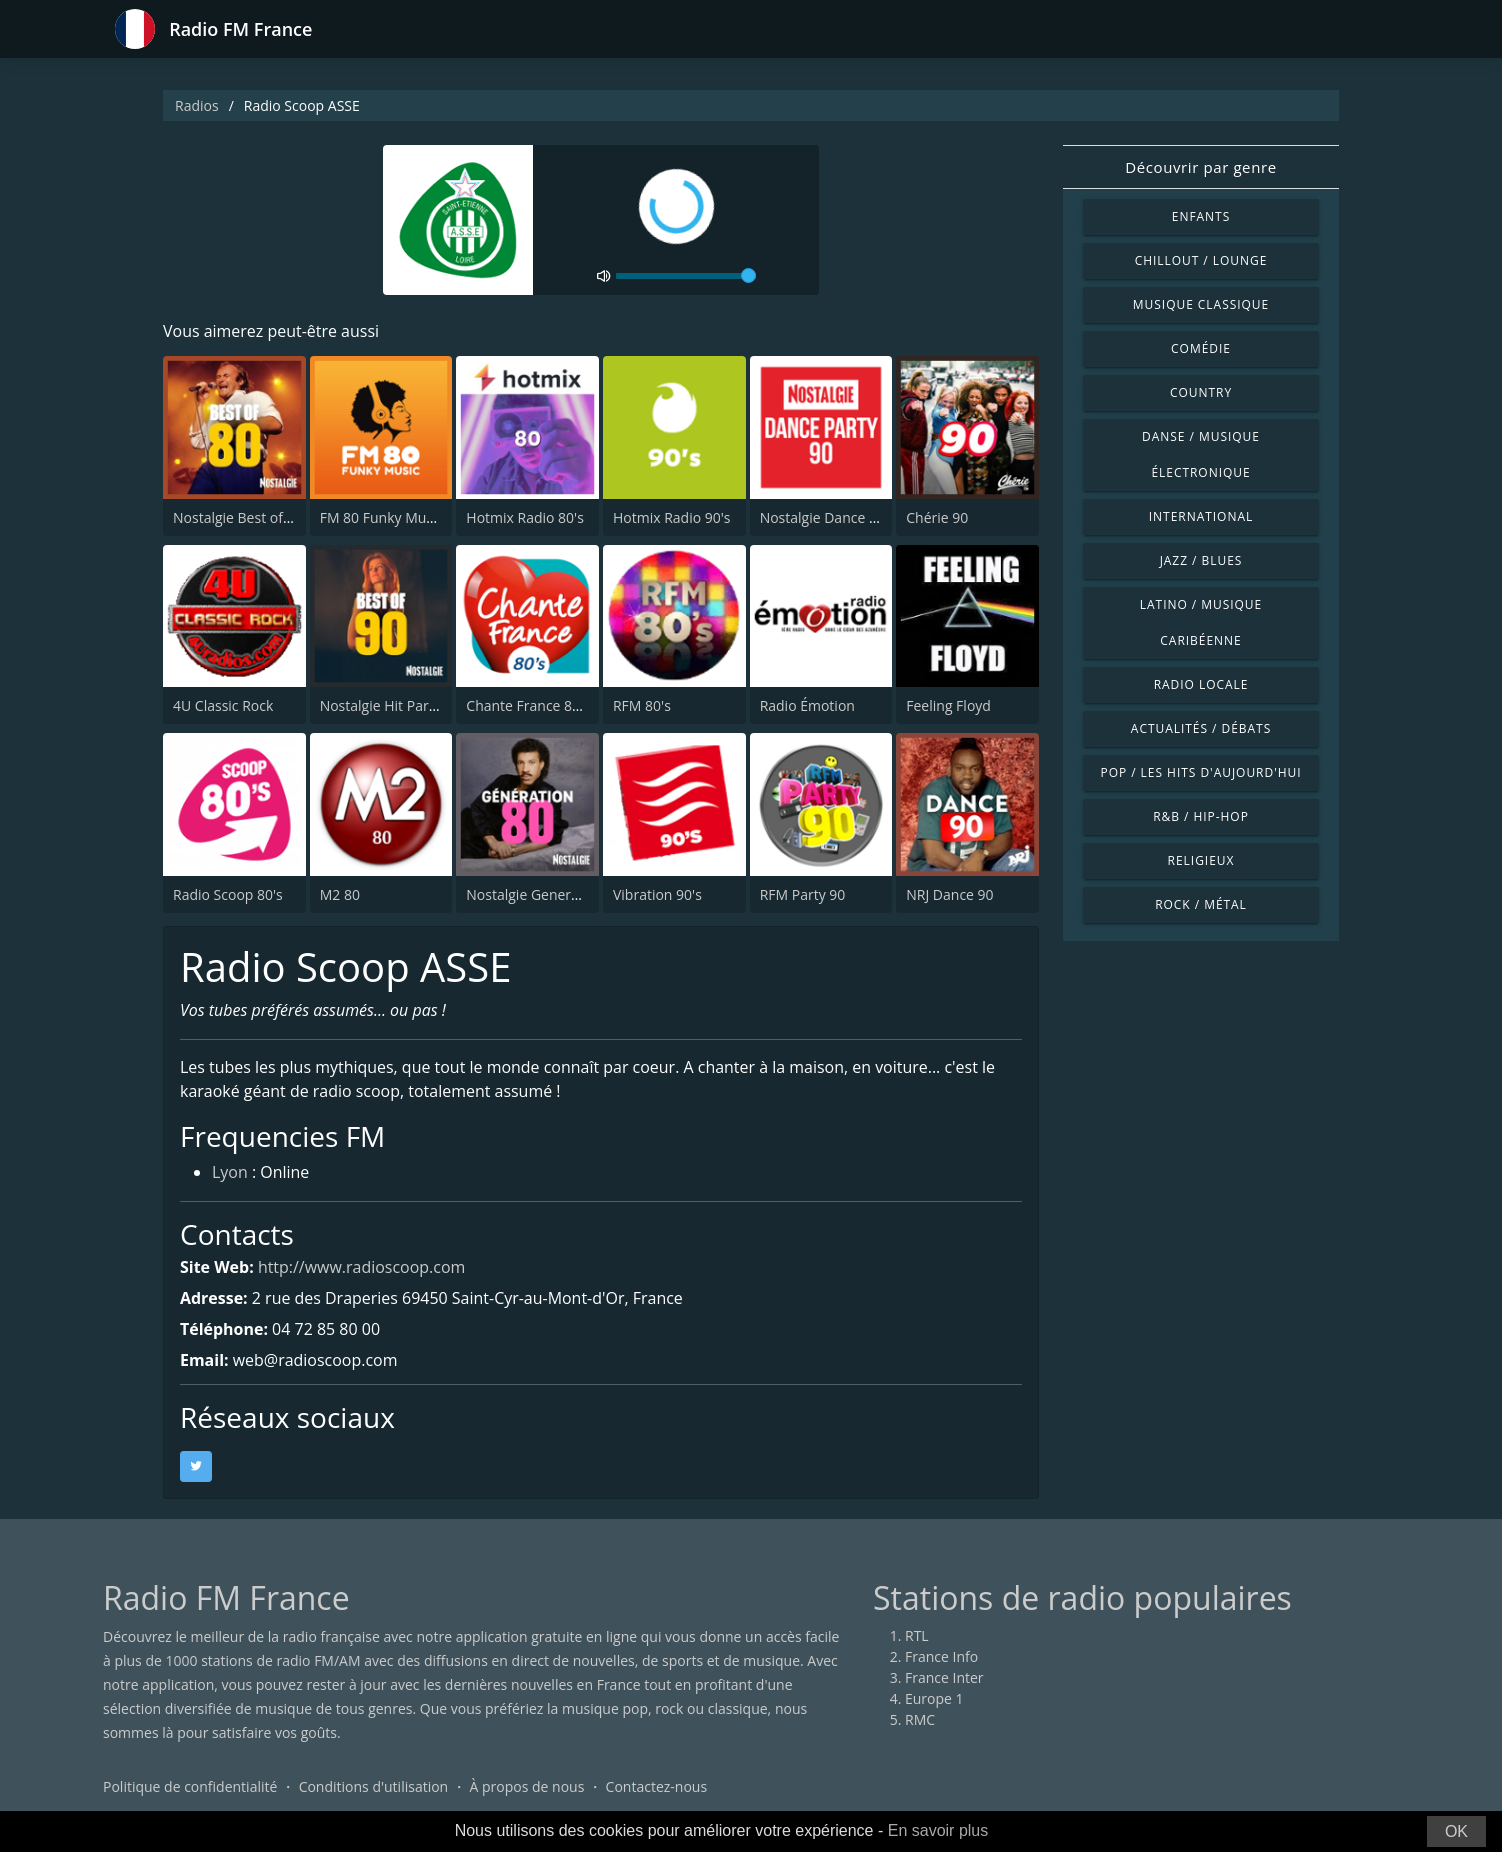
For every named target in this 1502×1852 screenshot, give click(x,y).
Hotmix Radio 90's (672, 517)
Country (1201, 392)
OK (1456, 1831)
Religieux (1201, 860)
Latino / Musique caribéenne (1201, 622)
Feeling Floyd (948, 705)
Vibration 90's (657, 894)
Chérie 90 (937, 517)
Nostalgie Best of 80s (241, 517)
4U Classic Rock (223, 705)
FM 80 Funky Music (382, 517)
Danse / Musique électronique (1201, 454)
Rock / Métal (1201, 904)
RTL (917, 1635)
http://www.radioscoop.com (362, 1267)
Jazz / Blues (1201, 560)
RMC (920, 1719)
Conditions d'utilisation (374, 1786)
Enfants (1201, 216)
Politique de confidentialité (190, 1786)
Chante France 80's (528, 705)
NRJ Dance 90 (949, 894)
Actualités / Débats (1201, 728)
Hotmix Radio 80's (525, 517)
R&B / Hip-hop (1201, 816)
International (1201, 516)
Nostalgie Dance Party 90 (841, 517)
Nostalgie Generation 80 (545, 894)
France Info (941, 1656)
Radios (197, 105)
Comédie (1201, 348)
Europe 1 (934, 1698)
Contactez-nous (657, 1786)
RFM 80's (642, 705)
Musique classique (1201, 304)
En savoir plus (938, 1830)
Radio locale (1201, 684)
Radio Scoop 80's (228, 894)
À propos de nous (526, 1786)
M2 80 (340, 894)
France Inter (944, 1677)
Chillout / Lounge (1201, 260)
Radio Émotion (807, 705)
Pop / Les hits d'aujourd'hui (1200, 772)
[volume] (686, 276)
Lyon (230, 1174)
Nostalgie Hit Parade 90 (396, 705)
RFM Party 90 (803, 894)
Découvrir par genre (1200, 167)
